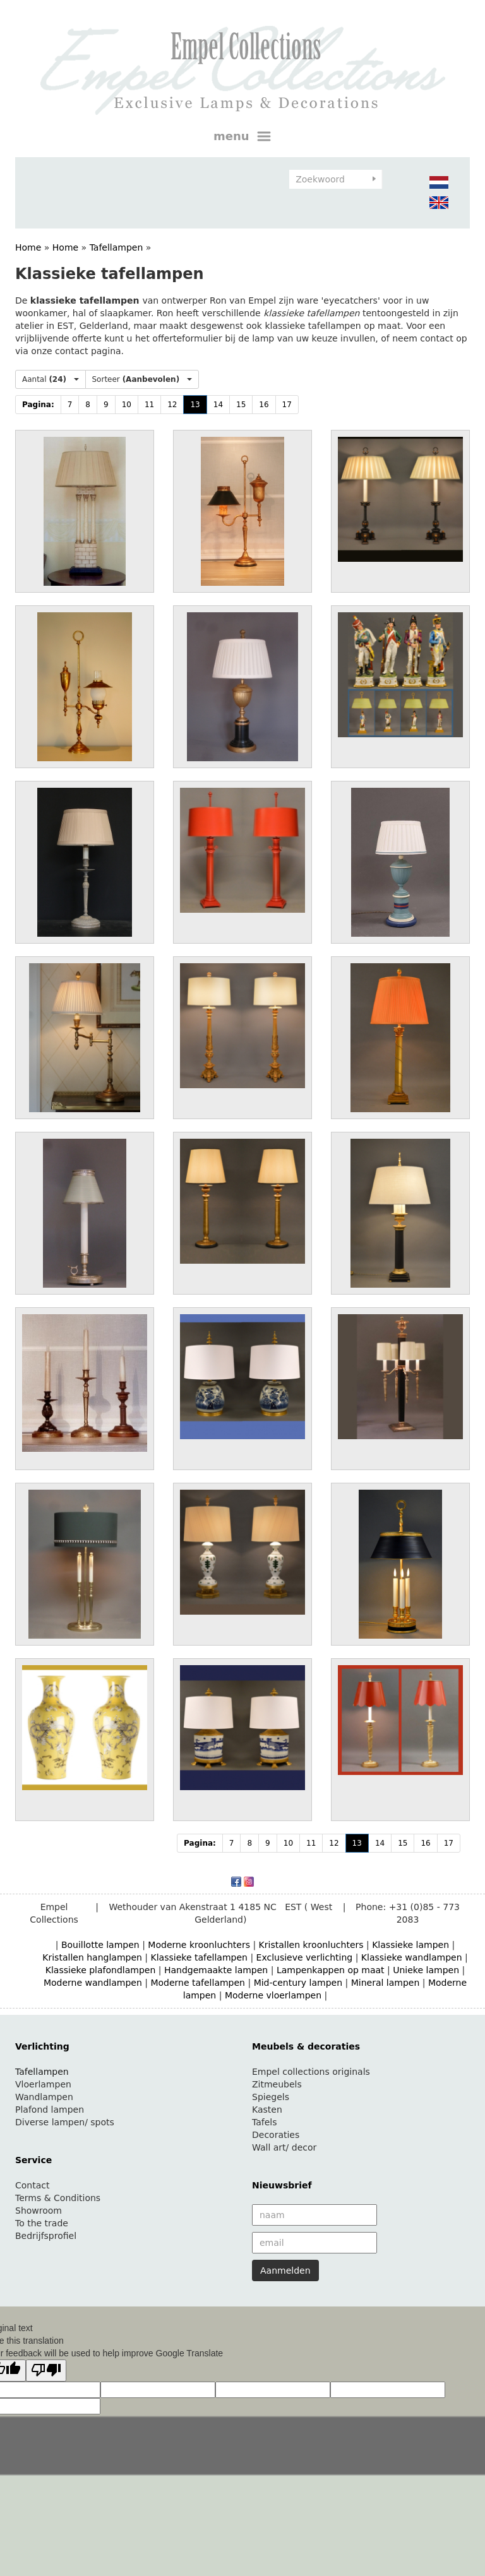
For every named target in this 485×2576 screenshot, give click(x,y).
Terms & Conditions (57, 2198)
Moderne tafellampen (197, 1983)
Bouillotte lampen (100, 1945)
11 (149, 404)
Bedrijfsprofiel (45, 2236)
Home (28, 247)
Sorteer (142, 379)
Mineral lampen (385, 1983)
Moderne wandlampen (93, 1983)
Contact (32, 2185)
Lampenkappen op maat (331, 1970)
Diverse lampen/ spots (64, 2122)
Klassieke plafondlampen (100, 1970)
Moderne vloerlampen (273, 1995)
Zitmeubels (277, 2084)
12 (172, 404)
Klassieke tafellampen (199, 1957)
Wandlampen (44, 2097)
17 (287, 404)
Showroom (38, 2210)
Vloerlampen (43, 2084)
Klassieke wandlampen (411, 1957)
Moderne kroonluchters (199, 1945)
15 (241, 404)
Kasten (267, 2109)
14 (218, 404)
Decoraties (275, 2135)
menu (242, 136)
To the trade (41, 2223)
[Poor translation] (46, 2370)
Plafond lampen (49, 2109)
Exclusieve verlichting (304, 1957)
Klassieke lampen (410, 1945)
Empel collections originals (311, 2072)
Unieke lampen (426, 1970)
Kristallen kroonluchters (311, 1945)
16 (263, 404)
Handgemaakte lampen (216, 1970)
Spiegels (270, 2097)
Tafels (264, 2122)
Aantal (50, 379)
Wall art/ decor (284, 2147)
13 (195, 404)
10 (126, 404)
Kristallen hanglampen (92, 1957)
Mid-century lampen (298, 1983)
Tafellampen (116, 247)
